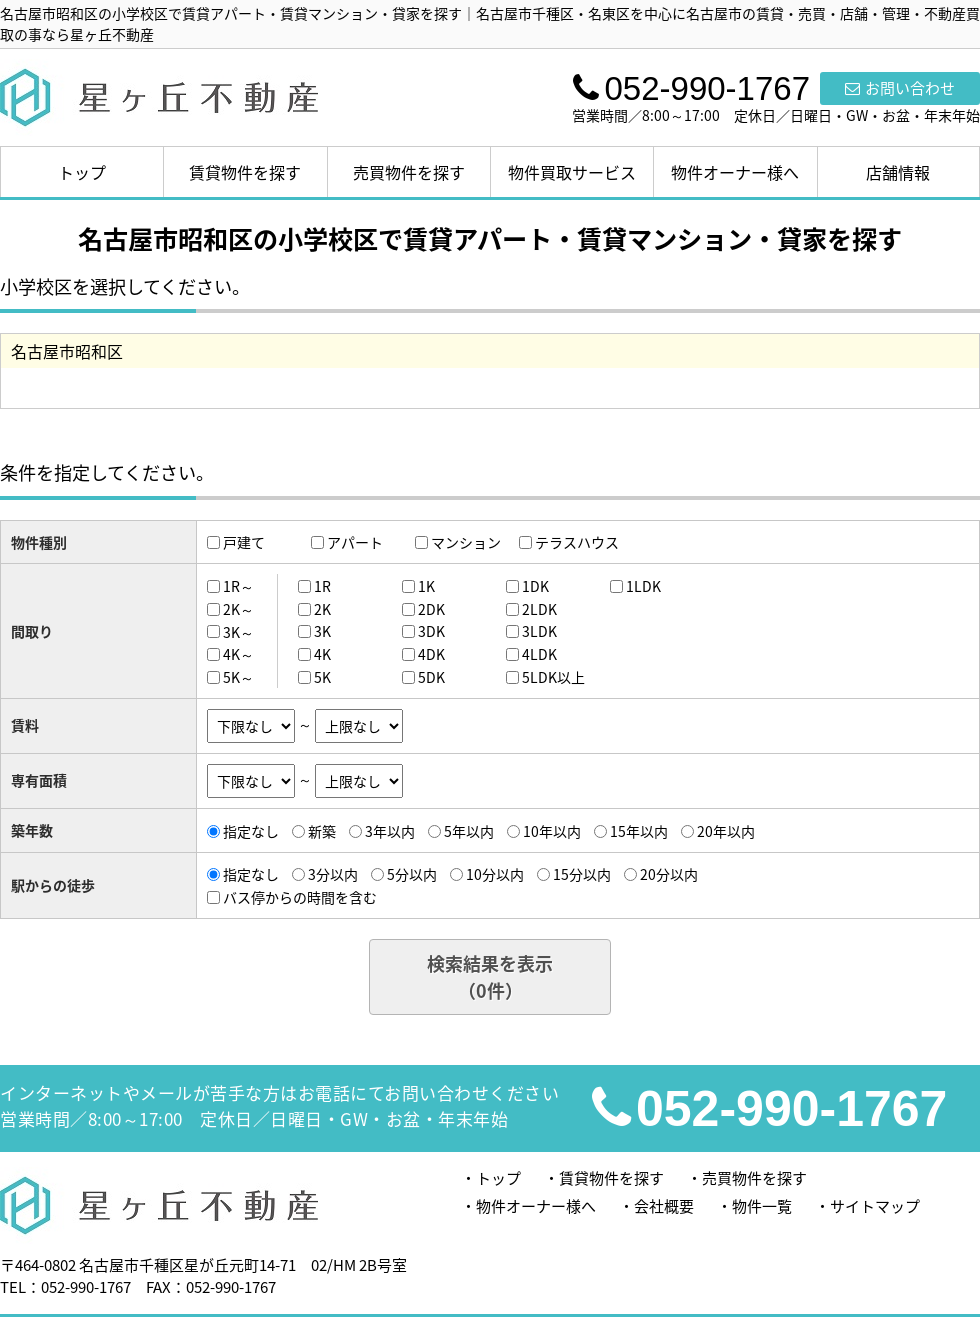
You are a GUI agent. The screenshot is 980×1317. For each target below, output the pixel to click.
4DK (431, 654)
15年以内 (639, 831)
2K (322, 609)
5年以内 (469, 831)
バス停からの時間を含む (300, 897)
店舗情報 (898, 172)
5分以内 (412, 874)
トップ (82, 172)
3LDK (539, 631)
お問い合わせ (900, 88)
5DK (431, 677)
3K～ (238, 631)
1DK (535, 586)
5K (322, 677)
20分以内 (669, 874)
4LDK (539, 654)
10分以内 (495, 874)
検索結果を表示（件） (490, 977)
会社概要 (664, 1206)
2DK (431, 609)
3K (322, 631)
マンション (466, 542)
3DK (431, 631)
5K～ (238, 677)
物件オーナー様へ (735, 172)
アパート (355, 542)
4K (322, 654)
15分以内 (582, 874)
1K (426, 586)
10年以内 (552, 831)
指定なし (251, 831)
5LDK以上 (553, 677)
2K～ (238, 609)
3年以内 (390, 831)
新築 (322, 831)
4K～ (238, 654)
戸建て (244, 542)
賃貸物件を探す (245, 172)
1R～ (238, 586)
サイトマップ (875, 1206)
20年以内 (726, 831)
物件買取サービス (572, 172)
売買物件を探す (409, 172)
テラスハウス (577, 542)
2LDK (539, 609)
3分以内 (333, 874)
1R (322, 586)
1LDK (643, 586)
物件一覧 (762, 1206)
